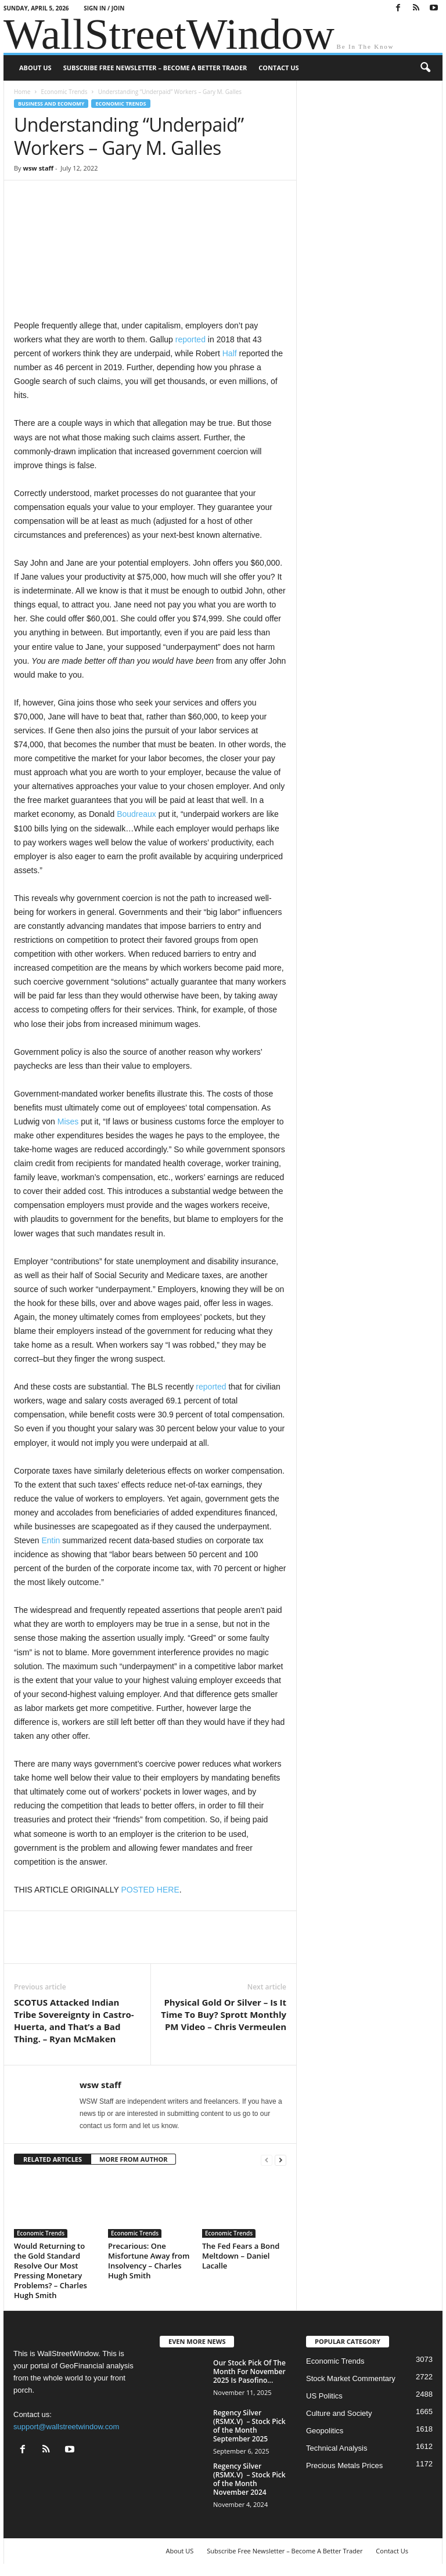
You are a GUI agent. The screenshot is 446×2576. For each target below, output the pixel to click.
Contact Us (278, 67)
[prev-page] (266, 2160)
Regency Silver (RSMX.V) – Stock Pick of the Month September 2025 (249, 2426)
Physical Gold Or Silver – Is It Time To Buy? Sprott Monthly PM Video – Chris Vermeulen (223, 2014)
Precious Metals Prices (344, 2465)
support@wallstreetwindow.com (66, 2426)
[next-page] (280, 2160)
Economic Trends (64, 92)
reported (190, 339)
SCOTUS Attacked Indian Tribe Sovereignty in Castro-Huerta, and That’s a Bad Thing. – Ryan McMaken (74, 2020)
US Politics (324, 2396)
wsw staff (38, 168)
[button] (425, 68)
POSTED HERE (150, 1889)
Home (22, 92)
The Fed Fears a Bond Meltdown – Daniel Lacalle (240, 2256)
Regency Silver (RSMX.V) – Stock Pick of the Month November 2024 (249, 2479)
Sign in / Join (104, 8)
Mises (68, 1121)
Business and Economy (51, 103)
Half (229, 353)
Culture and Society (339, 2413)
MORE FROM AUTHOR (133, 2159)
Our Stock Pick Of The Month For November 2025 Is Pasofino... (249, 2371)
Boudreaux (136, 814)
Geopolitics (324, 2430)
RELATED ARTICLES (52, 2159)
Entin (50, 1540)
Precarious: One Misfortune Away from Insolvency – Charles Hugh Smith (148, 2261)
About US (35, 67)
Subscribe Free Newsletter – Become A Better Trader (155, 67)
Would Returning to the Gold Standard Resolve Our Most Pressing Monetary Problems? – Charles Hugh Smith (50, 2270)
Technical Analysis (337, 2448)
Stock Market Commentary (350, 2378)
